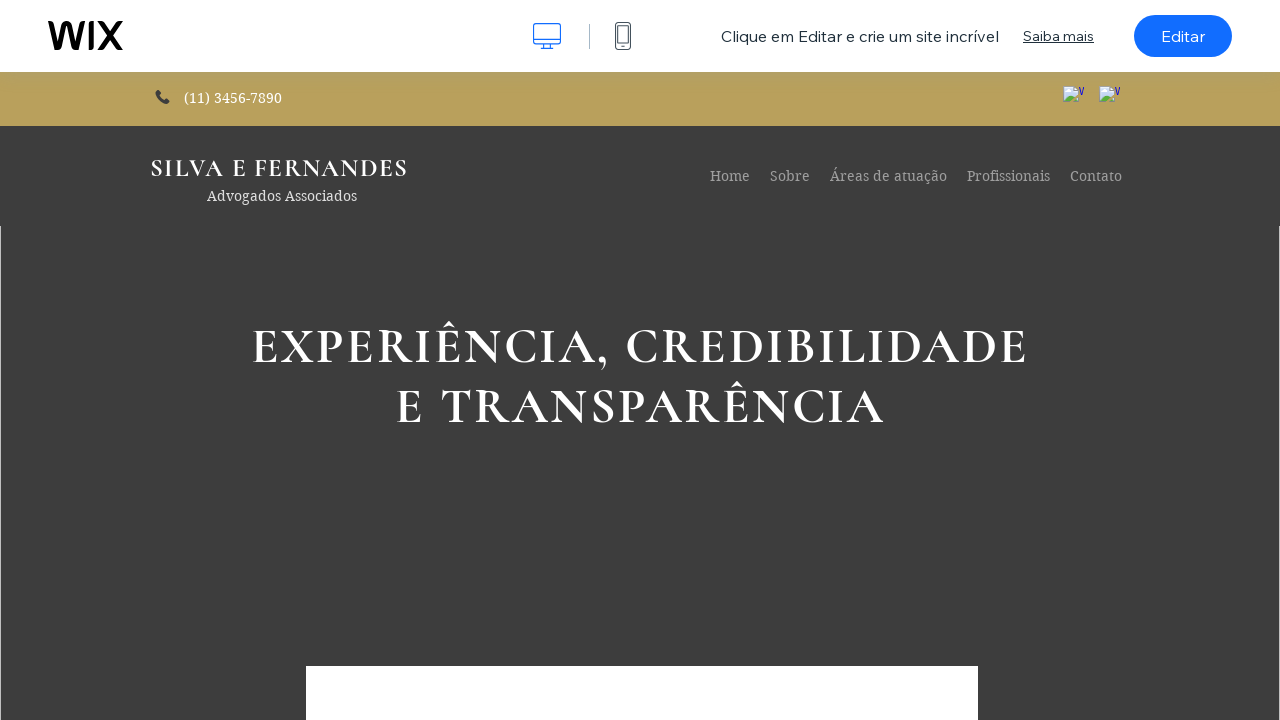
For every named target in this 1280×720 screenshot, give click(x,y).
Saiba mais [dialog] (1058, 36)
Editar (1183, 36)
